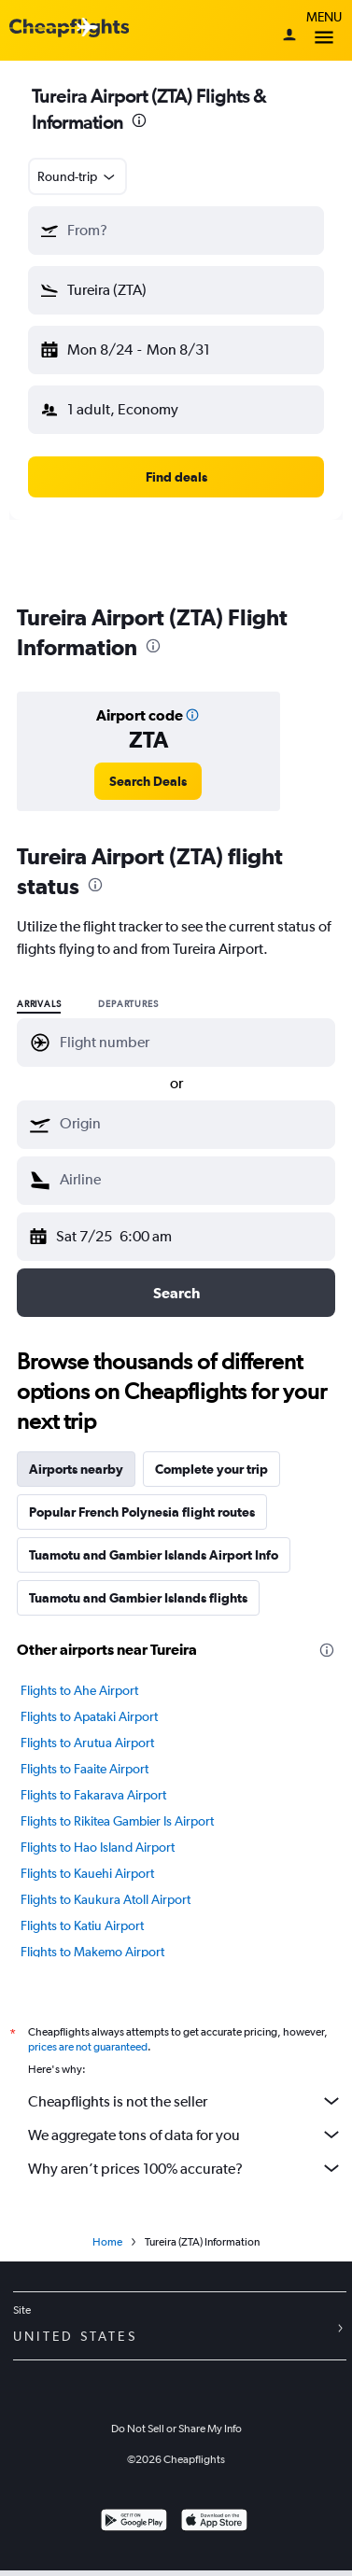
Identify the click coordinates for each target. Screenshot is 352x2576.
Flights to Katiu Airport (82, 1925)
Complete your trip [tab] (211, 1469)
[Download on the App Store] (214, 2522)
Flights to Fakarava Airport (93, 1794)
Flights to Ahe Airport (79, 1690)
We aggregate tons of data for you (185, 2134)
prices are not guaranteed (88, 2046)
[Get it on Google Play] (134, 2522)
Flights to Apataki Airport (89, 1716)
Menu (324, 30)
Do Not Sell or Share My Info (176, 2428)
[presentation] (139, 120)
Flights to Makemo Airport (92, 1951)
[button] (176, 230)
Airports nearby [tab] (76, 1469)
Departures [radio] (128, 1004)
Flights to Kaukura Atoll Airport (105, 1899)
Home (107, 2241)
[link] (148, 781)
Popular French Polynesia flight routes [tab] (142, 1512)
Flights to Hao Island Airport (98, 1847)
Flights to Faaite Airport (84, 1768)
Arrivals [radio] (39, 1004)
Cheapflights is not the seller (185, 2101)
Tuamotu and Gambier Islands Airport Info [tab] (153, 1554)
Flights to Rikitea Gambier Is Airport (117, 1820)
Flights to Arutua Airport (87, 1742)
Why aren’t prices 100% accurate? (185, 2168)
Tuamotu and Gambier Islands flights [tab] (138, 1597)
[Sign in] (289, 36)
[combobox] (77, 176)
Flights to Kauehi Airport (87, 1873)
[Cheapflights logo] (69, 28)
